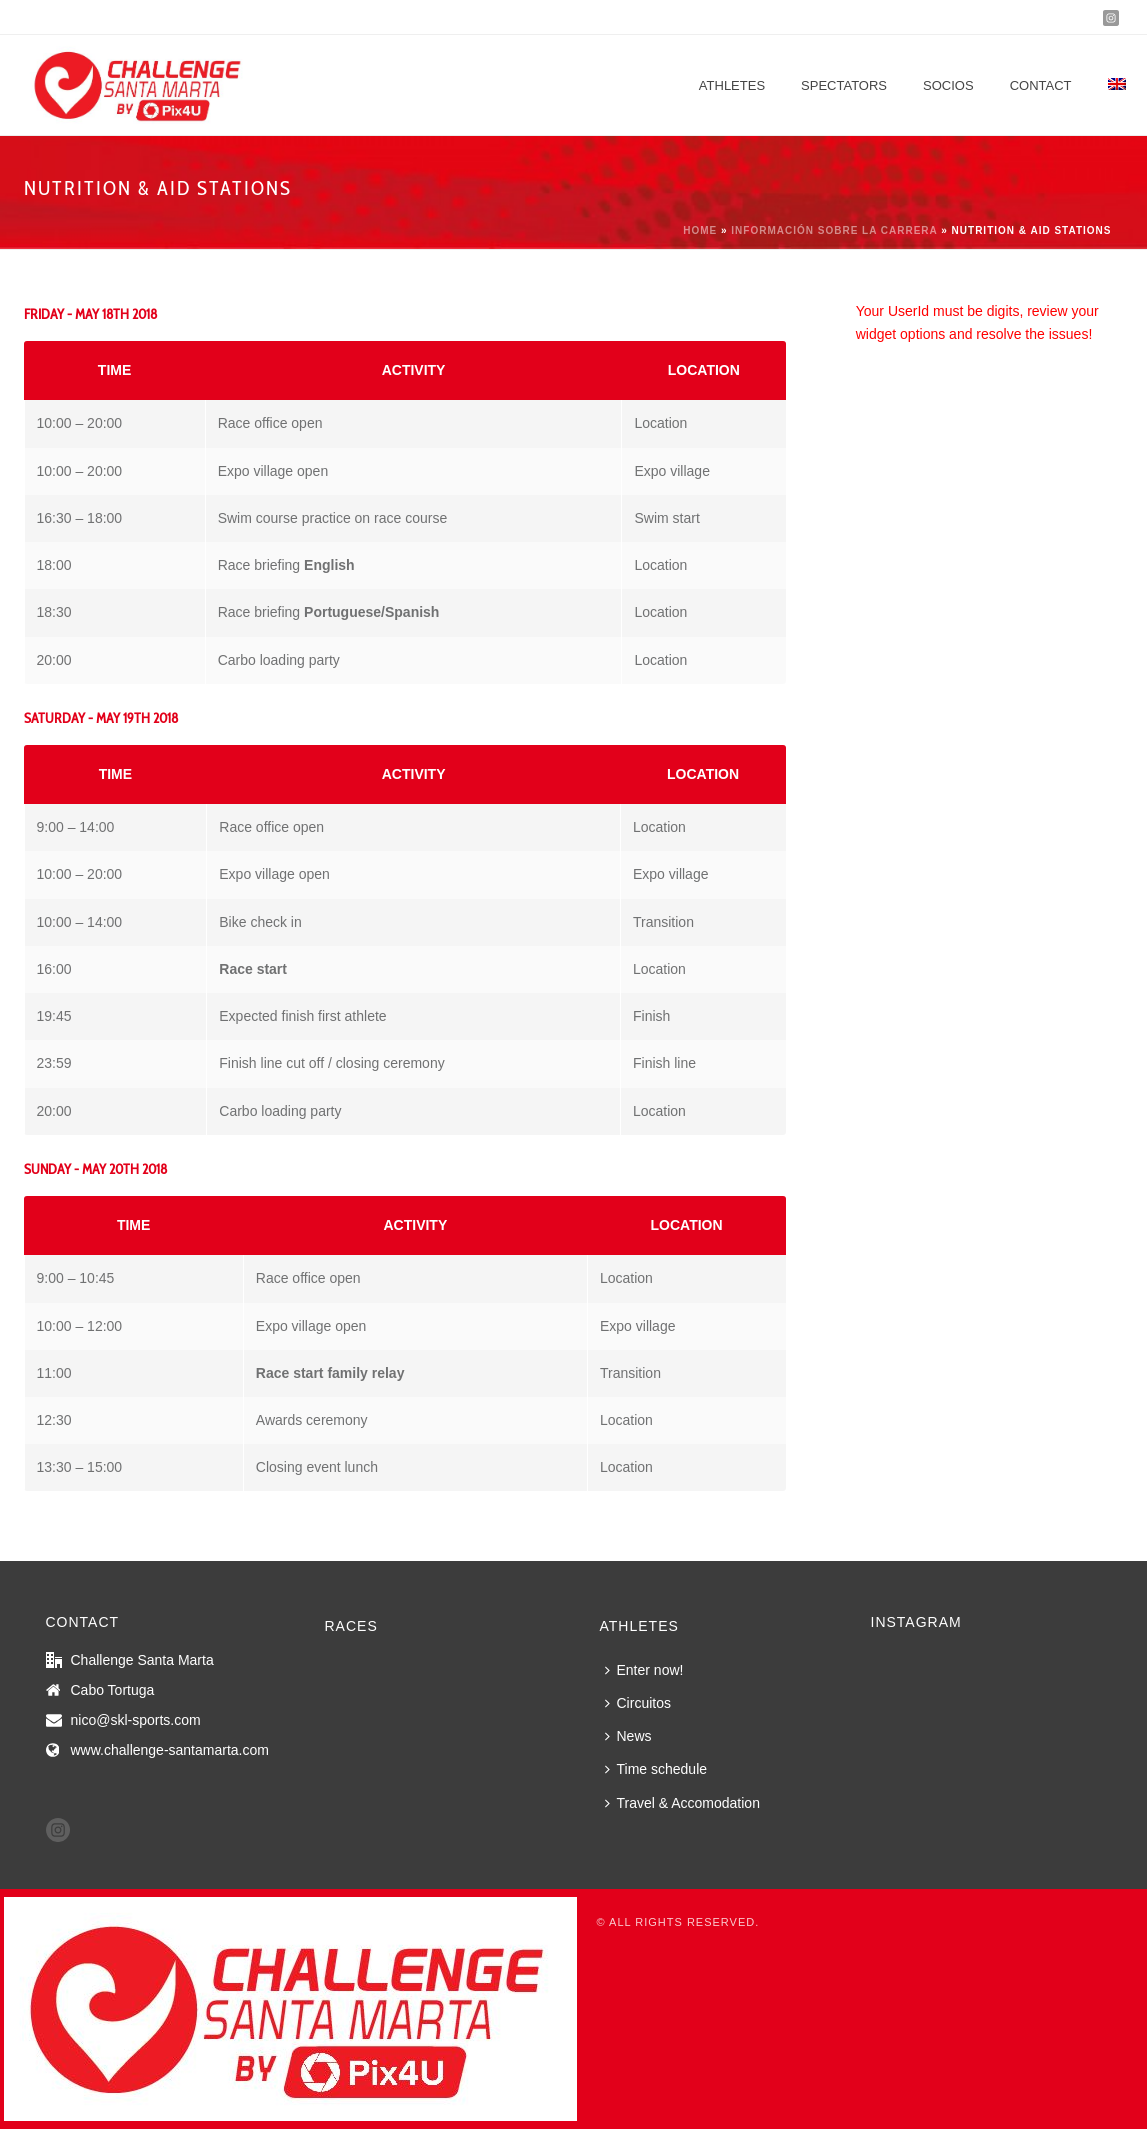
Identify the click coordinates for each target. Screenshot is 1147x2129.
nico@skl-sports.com (136, 1720)
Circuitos (638, 1703)
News (628, 1736)
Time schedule (656, 1769)
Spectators (844, 85)
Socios (948, 85)
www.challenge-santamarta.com (170, 1750)
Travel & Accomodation (682, 1803)
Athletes (732, 85)
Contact (1041, 85)
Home (700, 230)
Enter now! (644, 1670)
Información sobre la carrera (834, 230)
